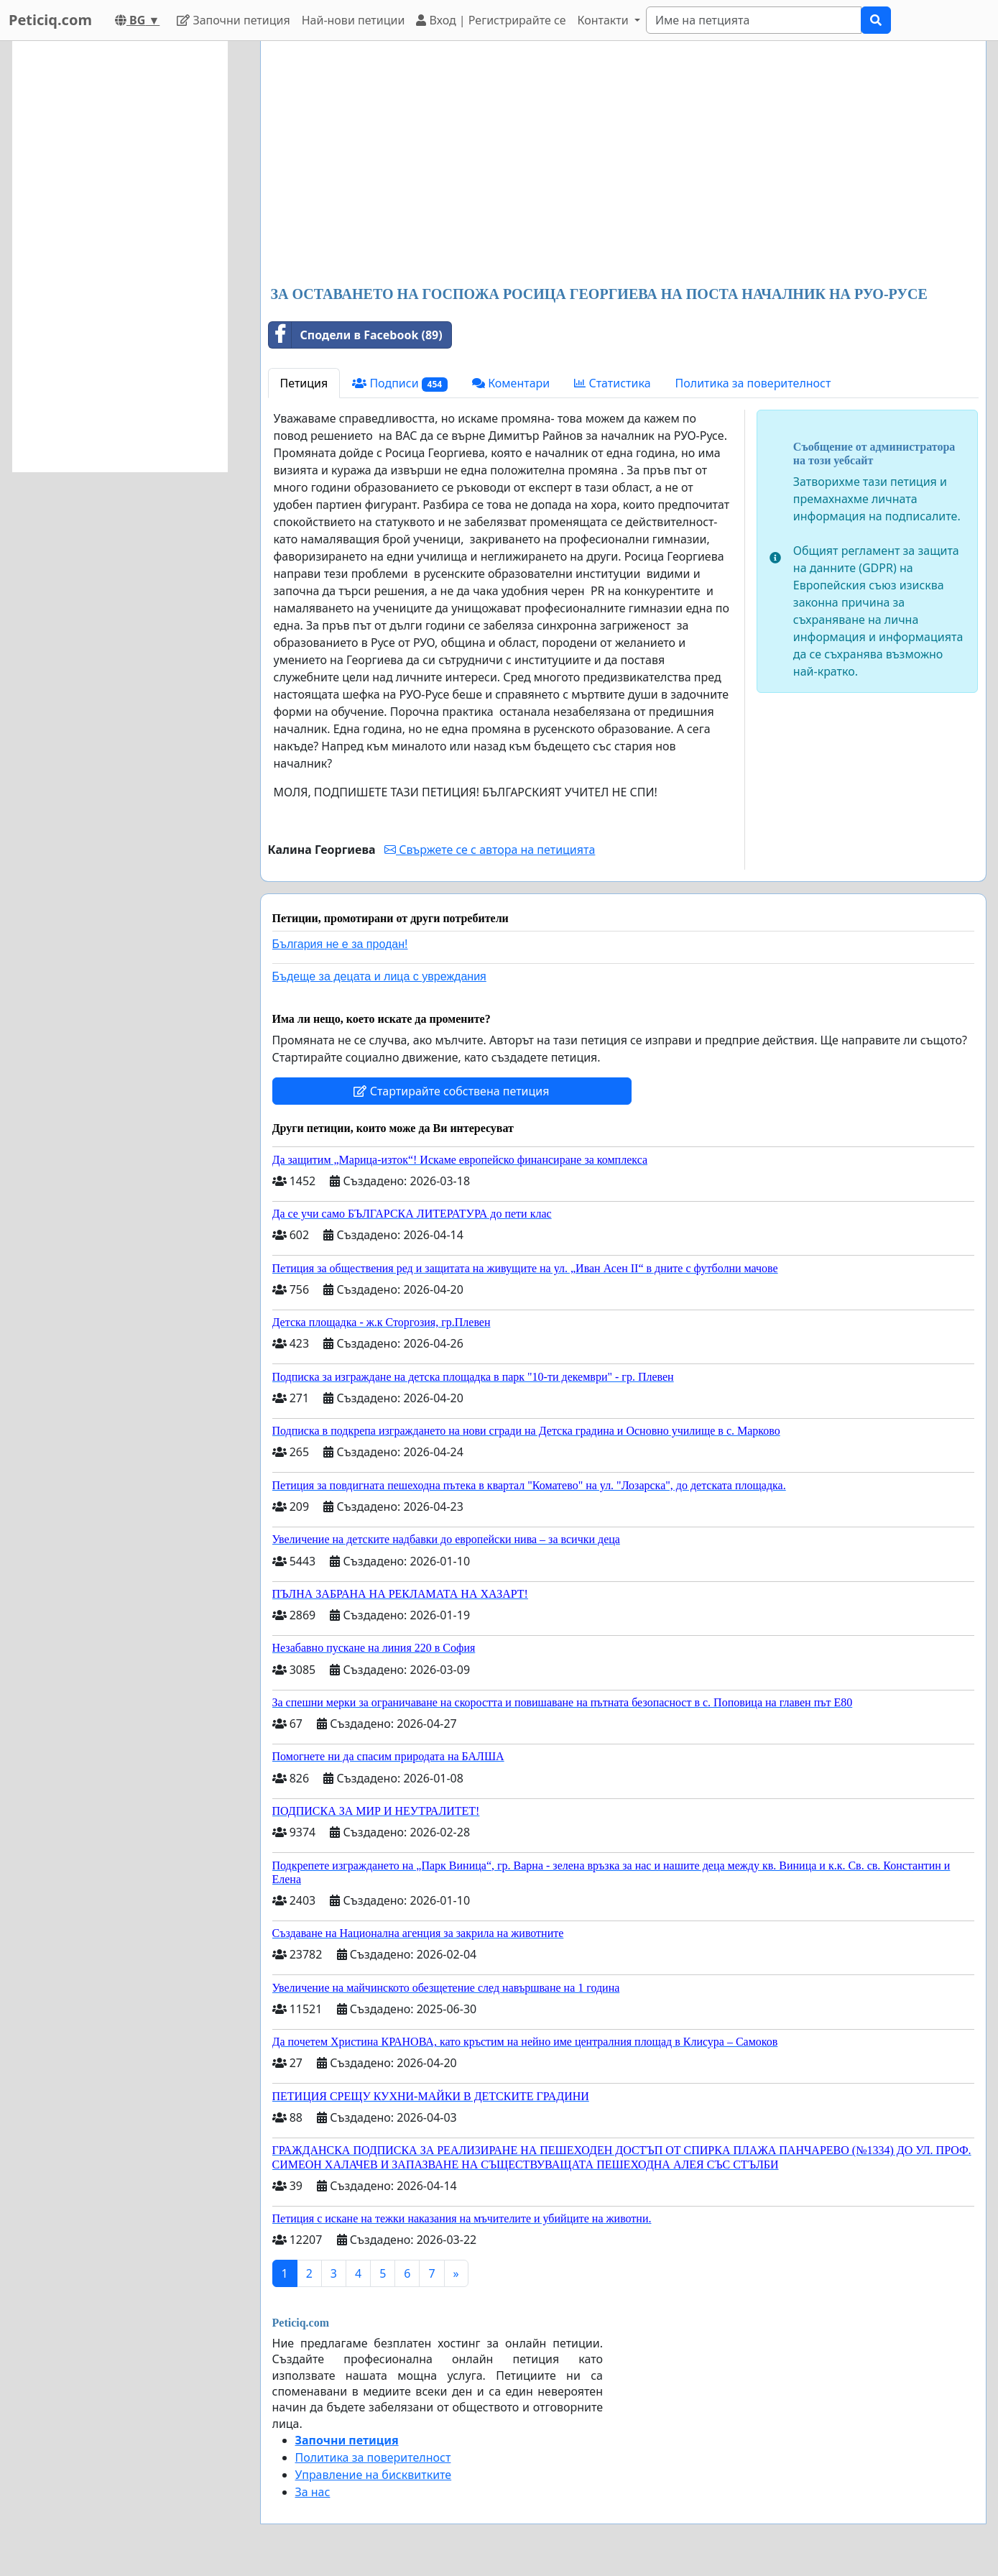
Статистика (612, 383)
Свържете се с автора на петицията (489, 849)
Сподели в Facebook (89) (356, 335)
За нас (313, 2492)
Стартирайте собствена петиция (451, 1091)
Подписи (400, 383)
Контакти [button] (604, 20)
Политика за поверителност (753, 383)
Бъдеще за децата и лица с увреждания (379, 976)
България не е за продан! (340, 944)
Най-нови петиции (353, 20)
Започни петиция (233, 20)
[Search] (753, 20)
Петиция (304, 383)
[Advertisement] (623, 164)
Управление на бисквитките (373, 2475)
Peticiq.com (50, 19)
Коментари (511, 383)
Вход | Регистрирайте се (490, 20)
